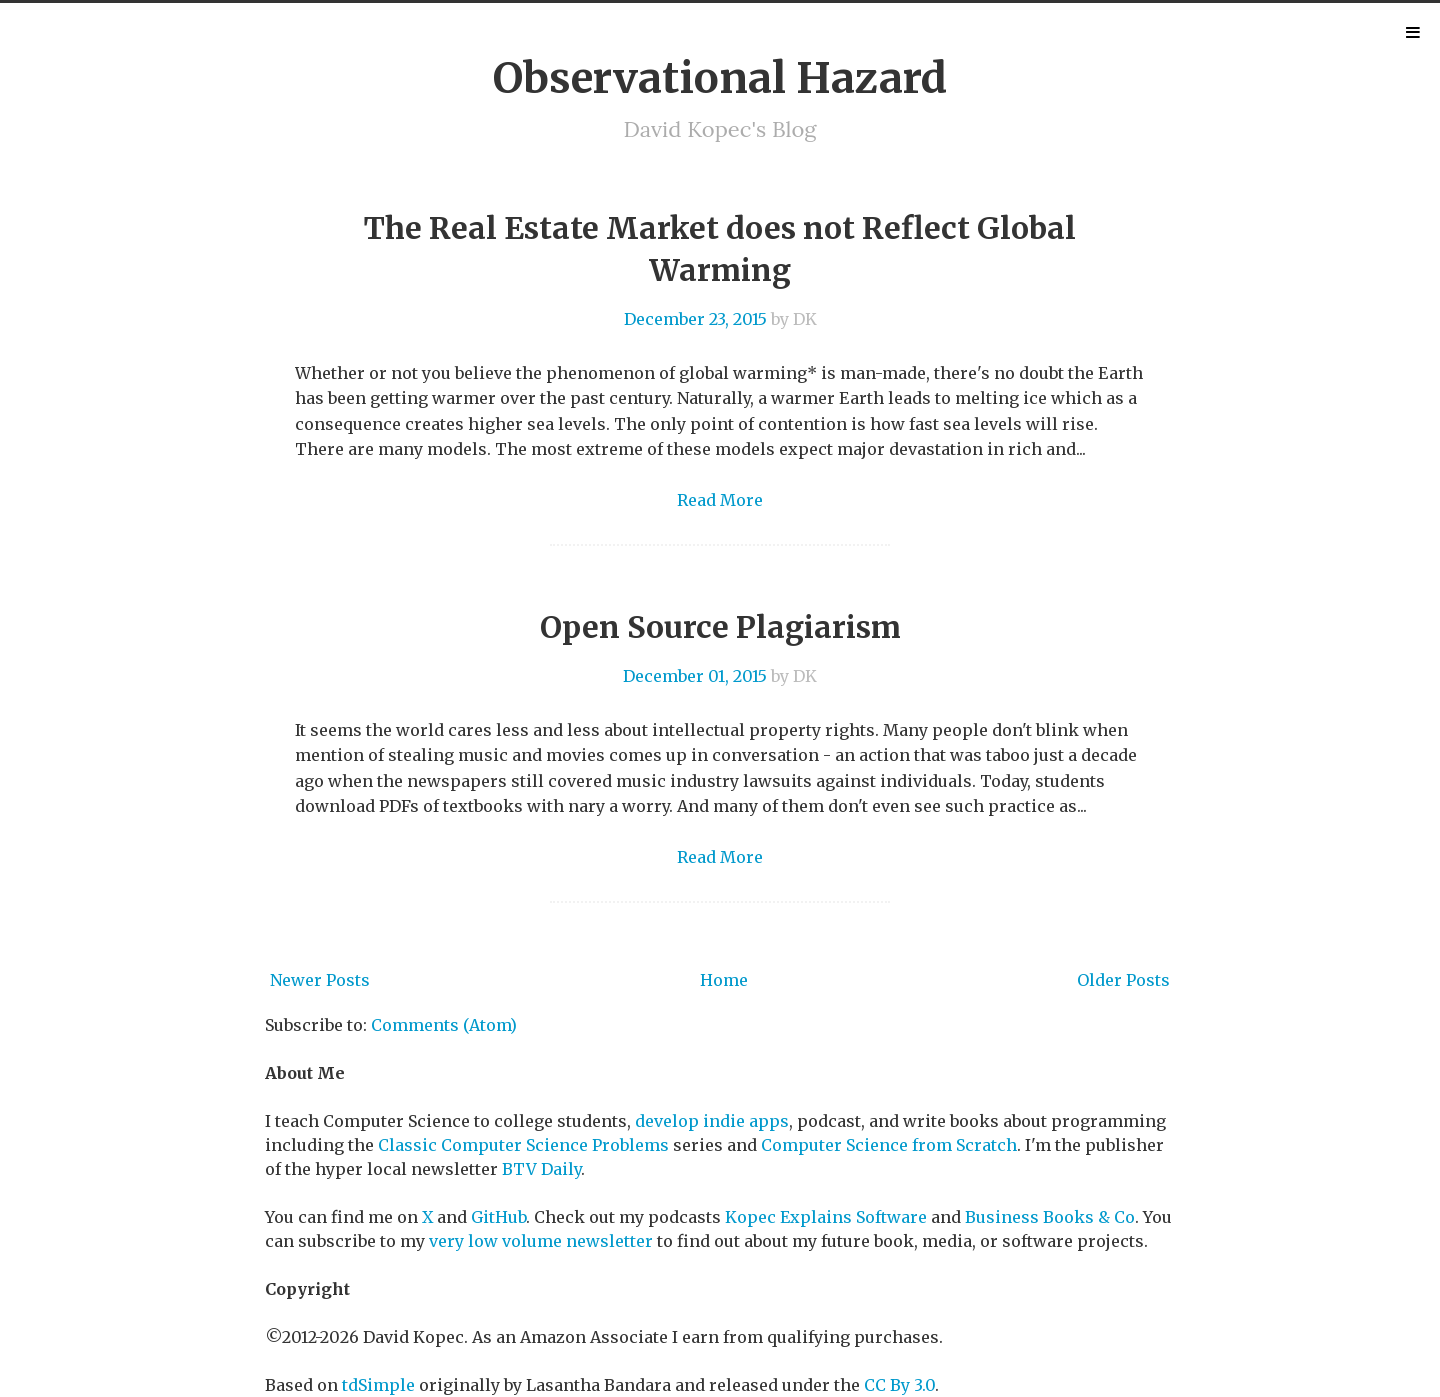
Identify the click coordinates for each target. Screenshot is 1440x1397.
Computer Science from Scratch (889, 1145)
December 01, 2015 (695, 676)
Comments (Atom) (444, 1025)
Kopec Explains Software (826, 1217)
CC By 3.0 (899, 1385)
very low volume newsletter (541, 1241)
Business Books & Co (1050, 1217)
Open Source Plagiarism (720, 627)
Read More (720, 500)
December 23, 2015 (695, 319)
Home (724, 980)
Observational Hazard (720, 78)
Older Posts (1123, 980)
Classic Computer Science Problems (523, 1145)
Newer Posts (320, 980)
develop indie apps (712, 1121)
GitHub (498, 1217)
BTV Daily (541, 1169)
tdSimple (378, 1385)
